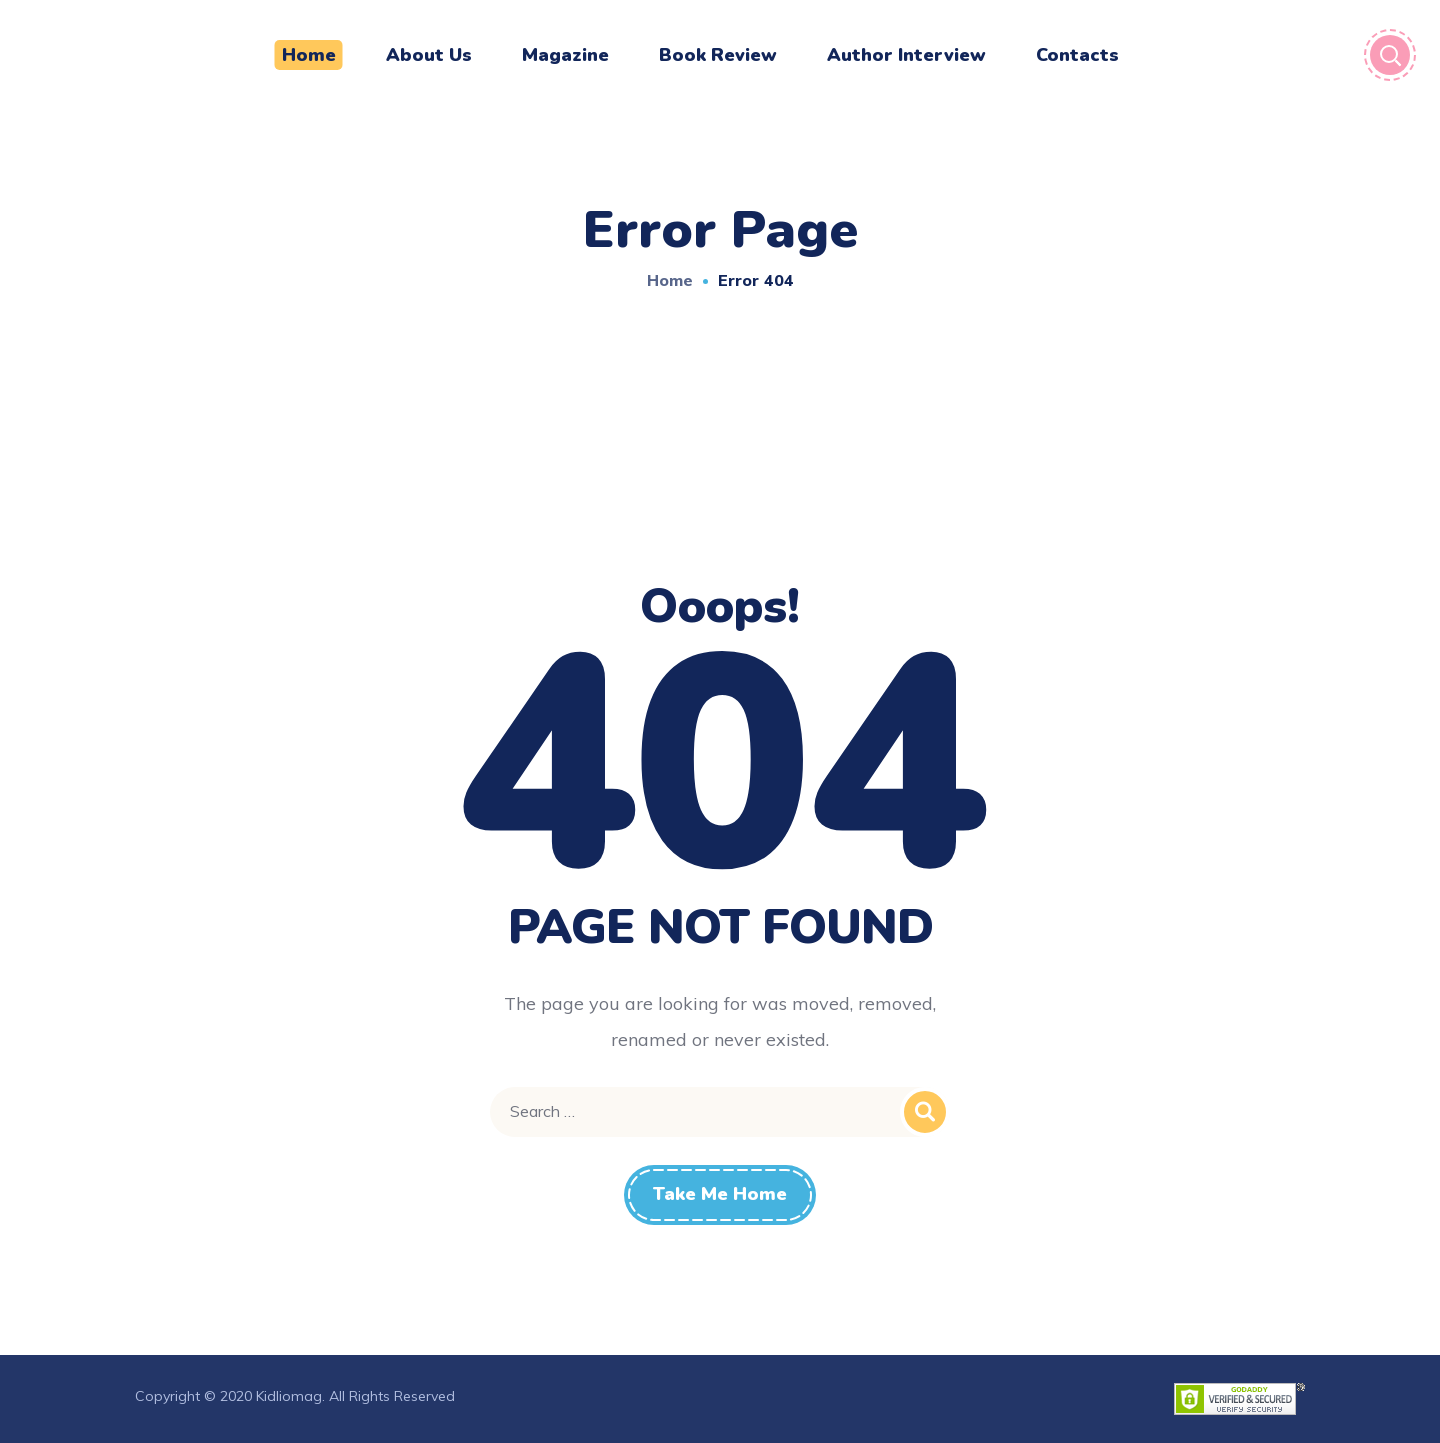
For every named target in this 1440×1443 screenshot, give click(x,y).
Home (670, 280)
